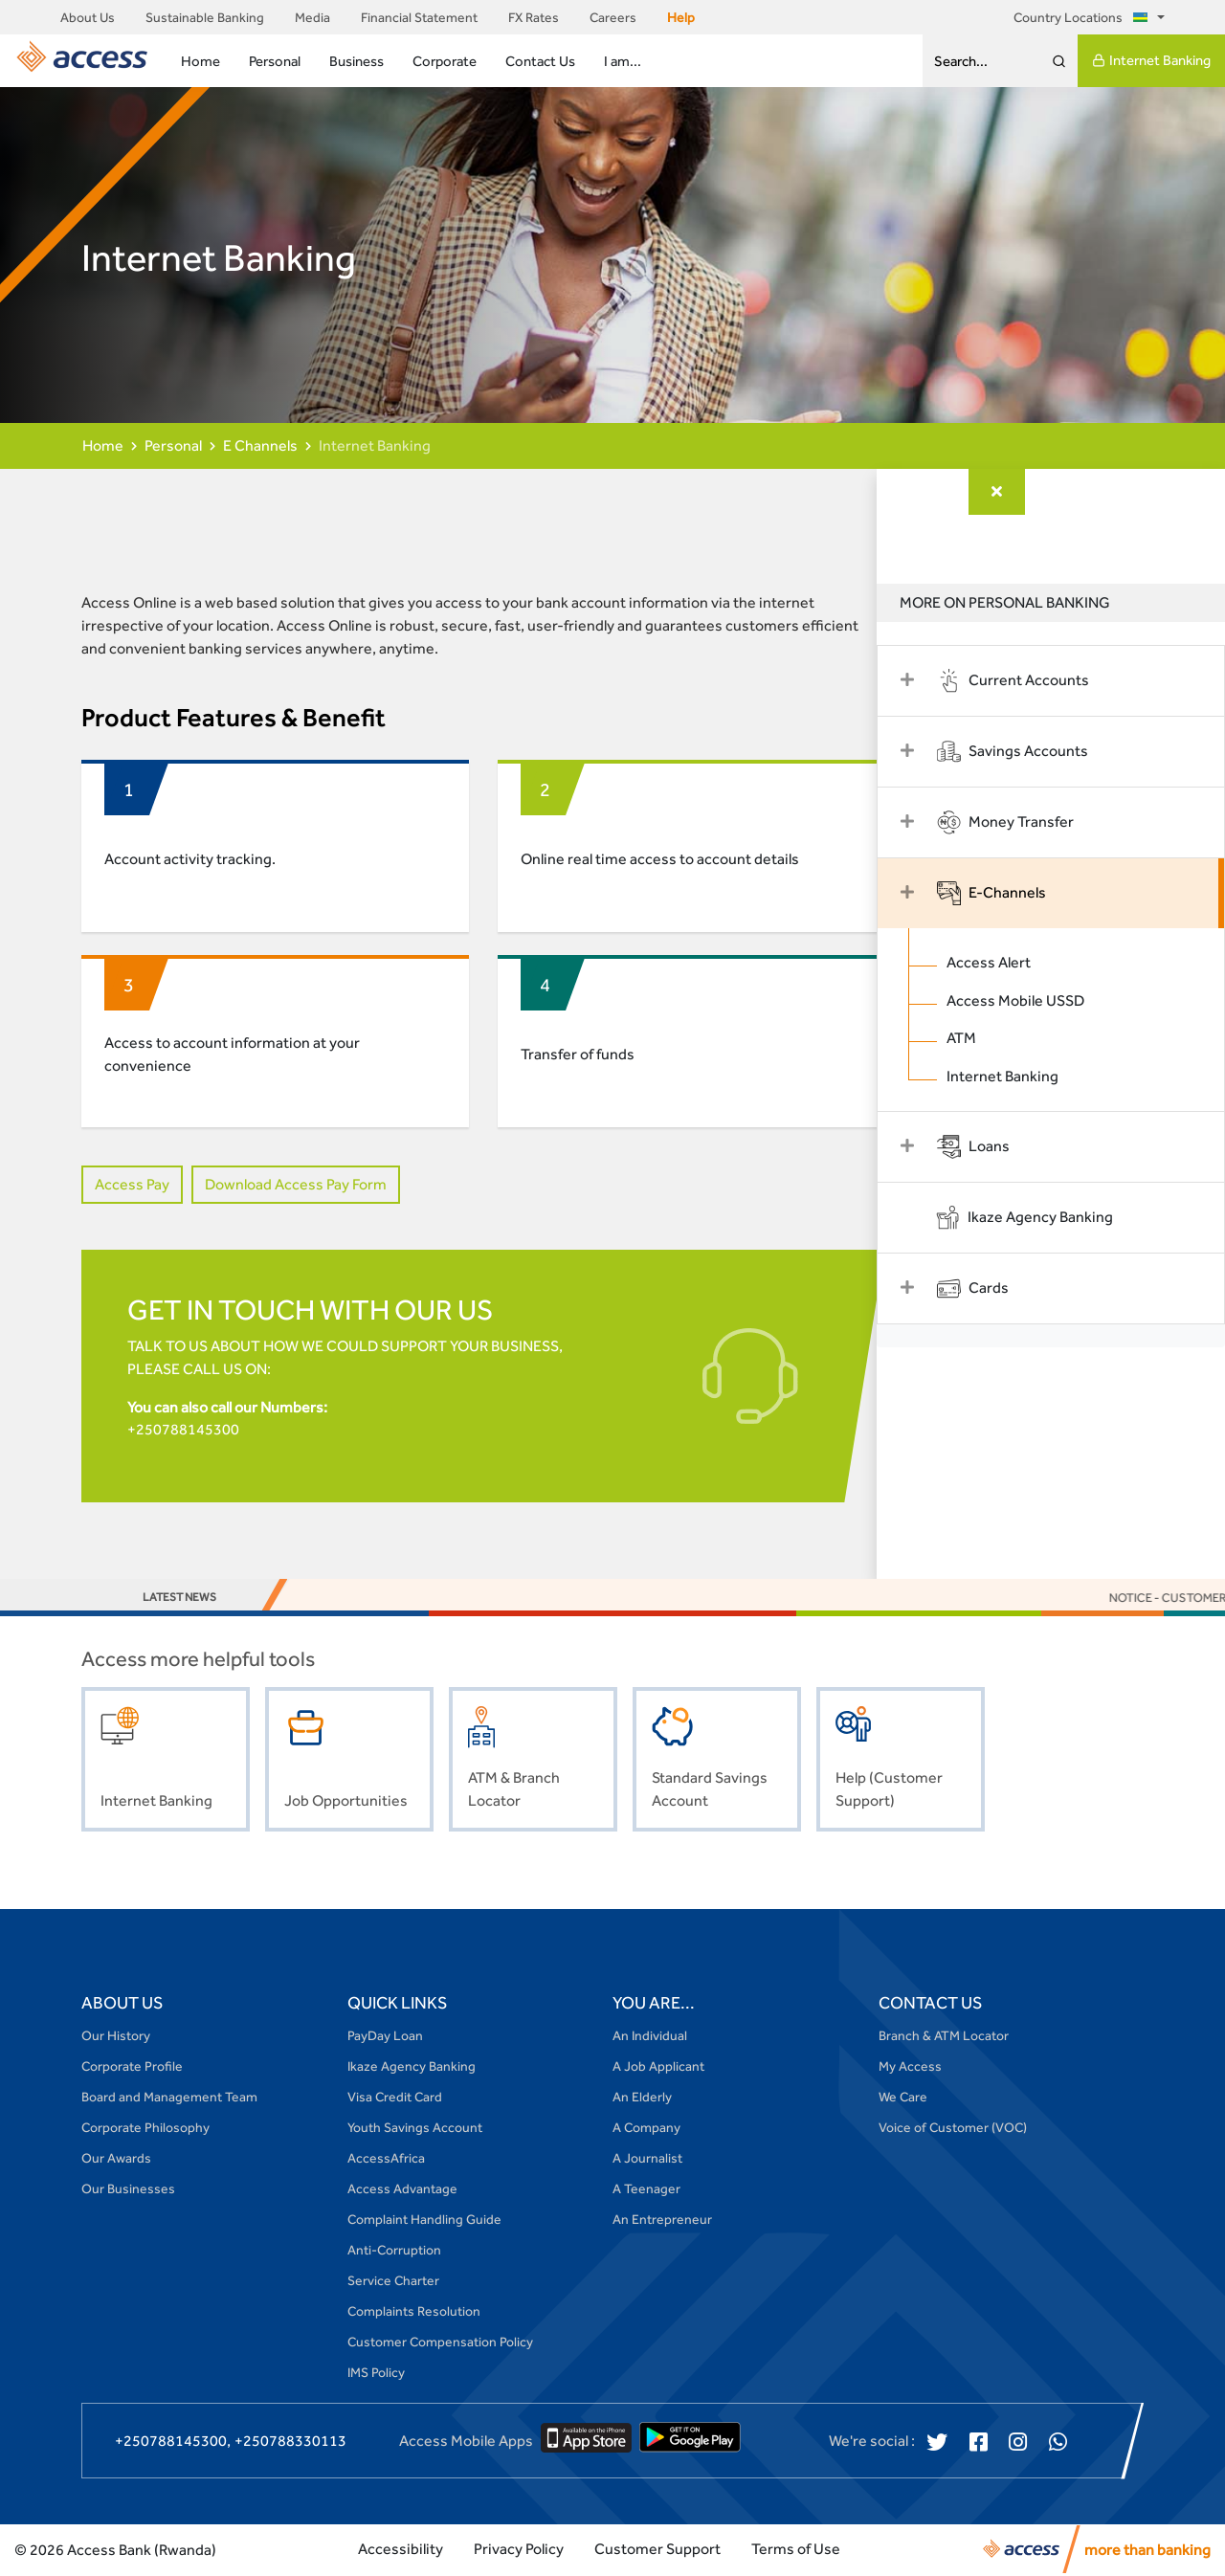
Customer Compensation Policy (440, 2343)
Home (200, 61)
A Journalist (647, 2159)
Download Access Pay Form (296, 1184)
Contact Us (540, 61)
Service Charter (393, 2282)
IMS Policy (376, 2374)
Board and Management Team (169, 2098)
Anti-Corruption (394, 2251)
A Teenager (646, 2190)
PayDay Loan (385, 2037)
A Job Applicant (658, 2068)
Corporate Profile (132, 2068)
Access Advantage (402, 2190)
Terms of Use (795, 2551)
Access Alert (1011, 962)
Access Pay (132, 1184)
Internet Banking (1151, 60)
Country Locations (1083, 17)
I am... (622, 61)
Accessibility (400, 2551)
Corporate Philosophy (145, 2129)
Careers (613, 17)
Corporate (444, 61)
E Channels (260, 445)
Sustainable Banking (204, 17)
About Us (87, 17)
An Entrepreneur (662, 2221)
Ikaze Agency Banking (411, 2068)
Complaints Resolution (413, 2313)
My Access (910, 2068)
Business (356, 61)
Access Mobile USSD (1038, 1000)
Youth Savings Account (414, 2129)
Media (312, 17)
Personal (275, 61)
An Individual (649, 2037)
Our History (115, 2037)
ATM (984, 1039)
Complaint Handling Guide (424, 2221)
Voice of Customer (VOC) (953, 2129)
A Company (646, 2129)
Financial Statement (419, 17)
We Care (903, 2098)
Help (681, 17)
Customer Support (657, 2551)
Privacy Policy (519, 2551)
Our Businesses (128, 2190)
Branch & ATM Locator (944, 2037)
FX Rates (533, 17)
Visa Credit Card (394, 2098)
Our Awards (116, 2159)
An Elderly (642, 2098)
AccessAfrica (386, 2159)
